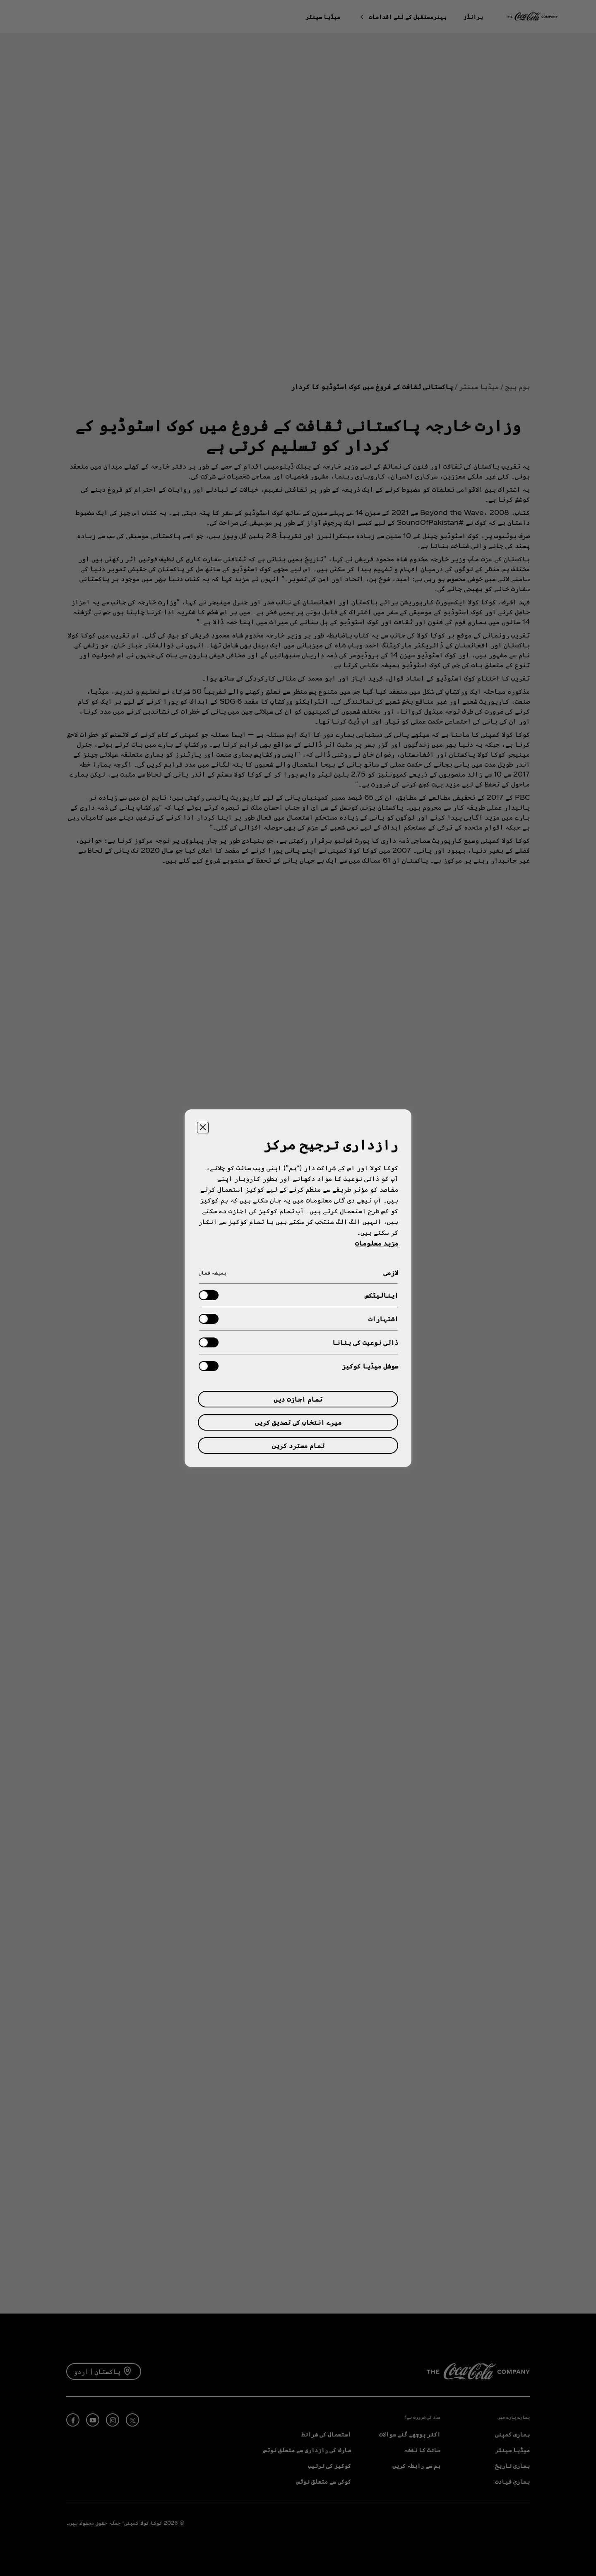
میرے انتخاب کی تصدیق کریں (298, 1422)
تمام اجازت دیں (298, 1399)
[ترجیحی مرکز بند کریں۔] (203, 1128)
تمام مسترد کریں (298, 1445)
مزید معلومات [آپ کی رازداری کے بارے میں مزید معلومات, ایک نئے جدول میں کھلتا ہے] (376, 1243)
